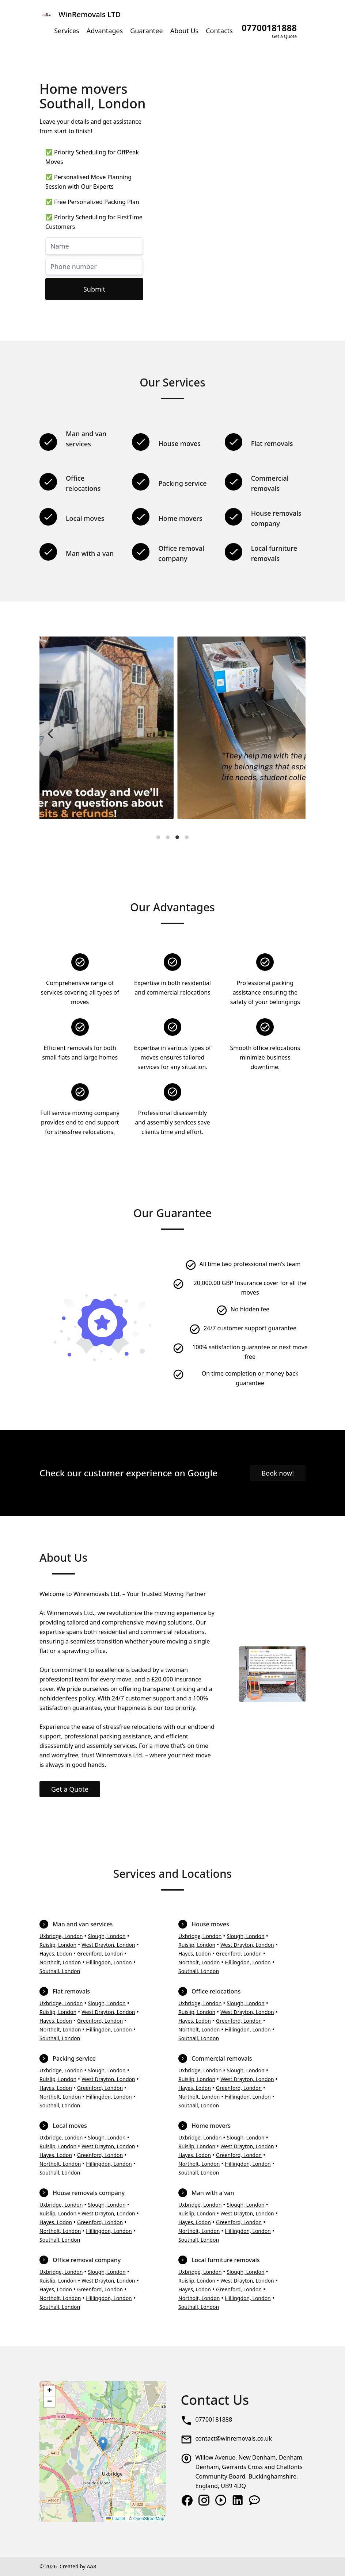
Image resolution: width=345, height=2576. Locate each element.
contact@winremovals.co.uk (233, 2438)
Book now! (278, 1473)
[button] (102, 2444)
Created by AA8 (78, 2566)
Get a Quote (69, 1789)
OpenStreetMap (148, 2518)
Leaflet (115, 2518)
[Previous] (51, 734)
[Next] (294, 734)
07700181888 (213, 2419)
